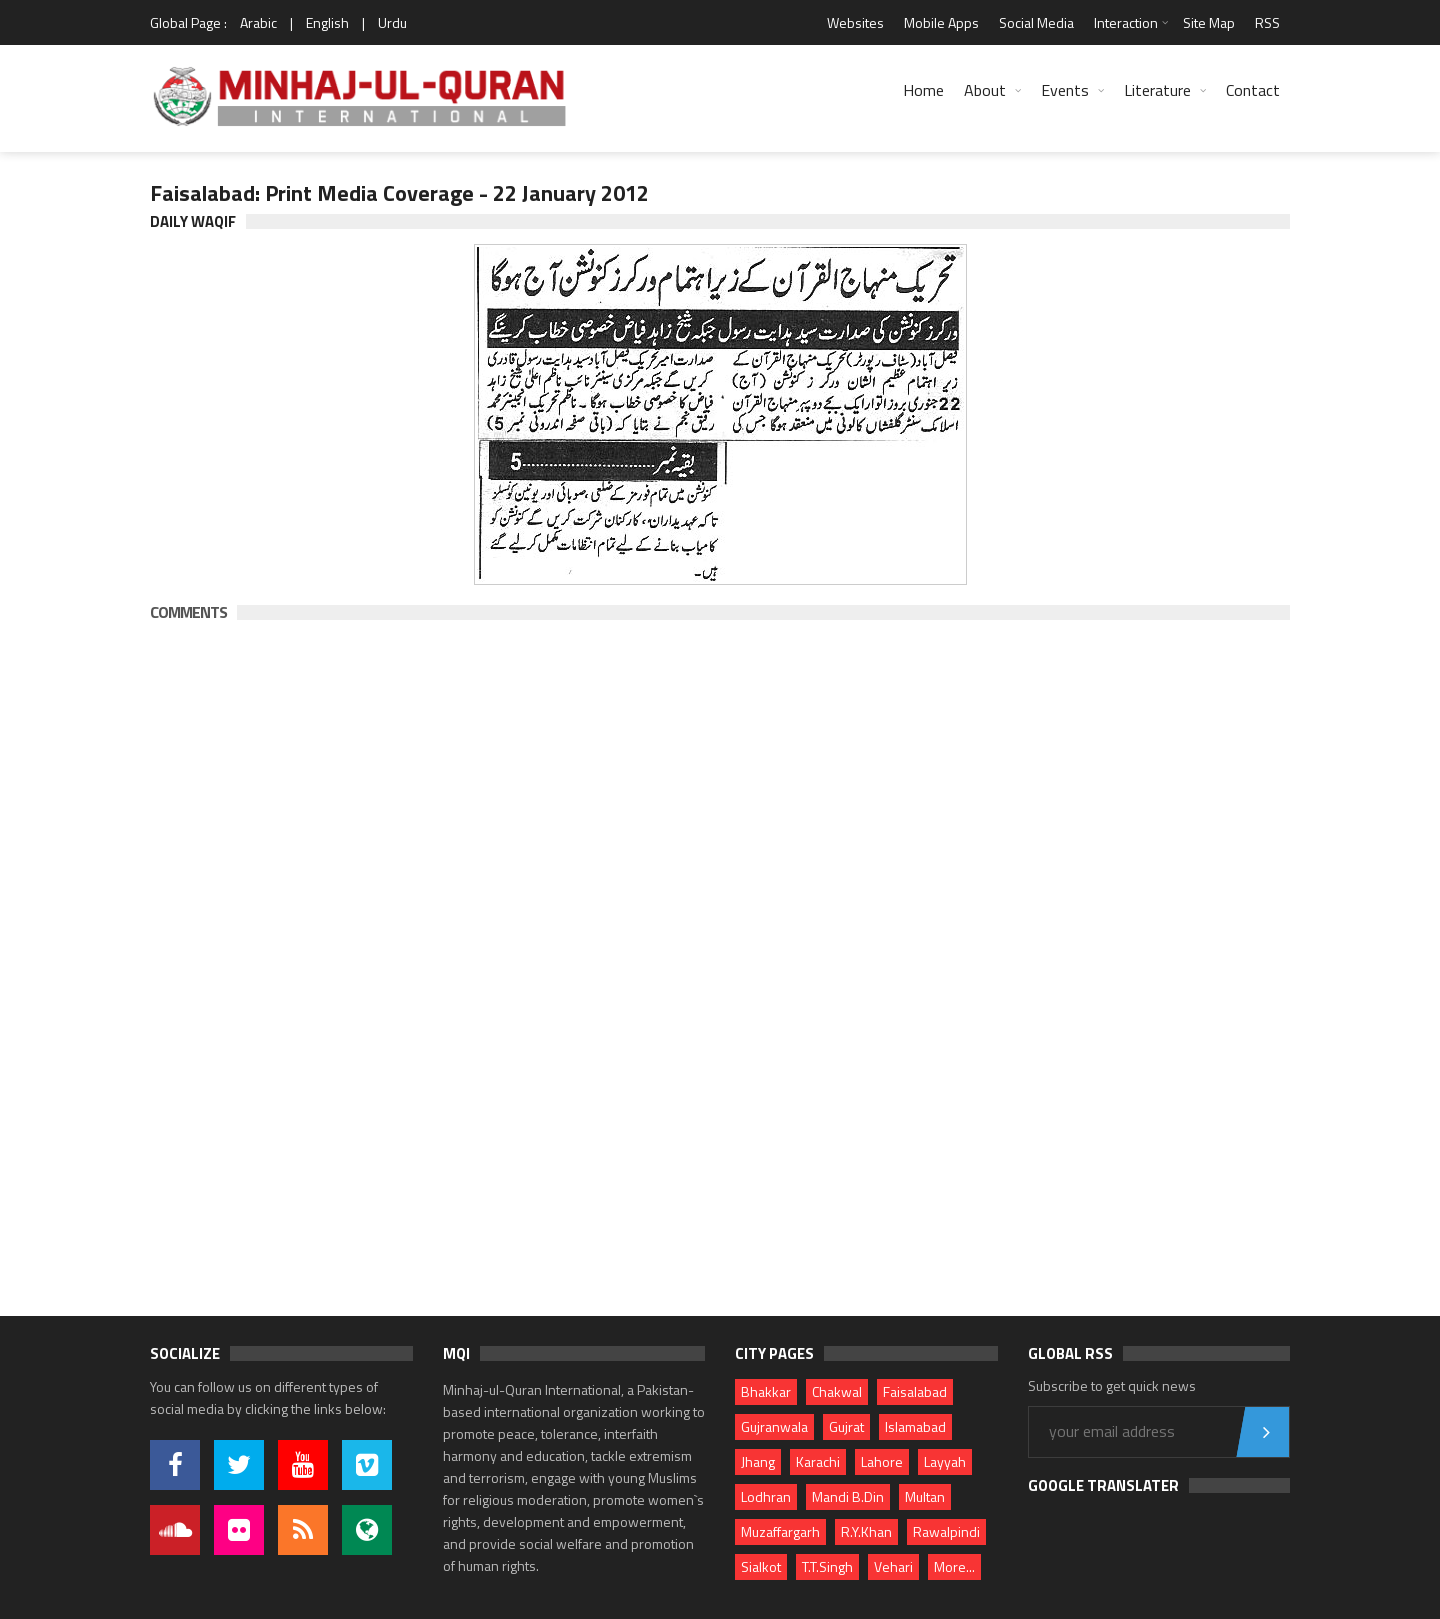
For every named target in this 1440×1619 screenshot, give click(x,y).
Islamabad (915, 1426)
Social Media (1036, 22)
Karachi (818, 1461)
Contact (1253, 90)
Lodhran (766, 1496)
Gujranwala (774, 1426)
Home (923, 90)
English (327, 22)
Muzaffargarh (780, 1531)
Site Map (1209, 22)
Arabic (258, 22)
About (985, 90)
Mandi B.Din (848, 1496)
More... (954, 1566)
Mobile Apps (941, 22)
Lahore (882, 1461)
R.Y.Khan (866, 1531)
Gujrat (846, 1426)
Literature (1157, 90)
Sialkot (761, 1566)
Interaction (1126, 22)
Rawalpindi (946, 1531)
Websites (855, 22)
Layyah (945, 1461)
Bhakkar (766, 1391)
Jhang (758, 1461)
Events (1065, 90)
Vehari (893, 1566)
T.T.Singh (827, 1566)
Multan (925, 1496)
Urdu (392, 22)
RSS (1267, 22)
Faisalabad (915, 1391)
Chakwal (837, 1391)
